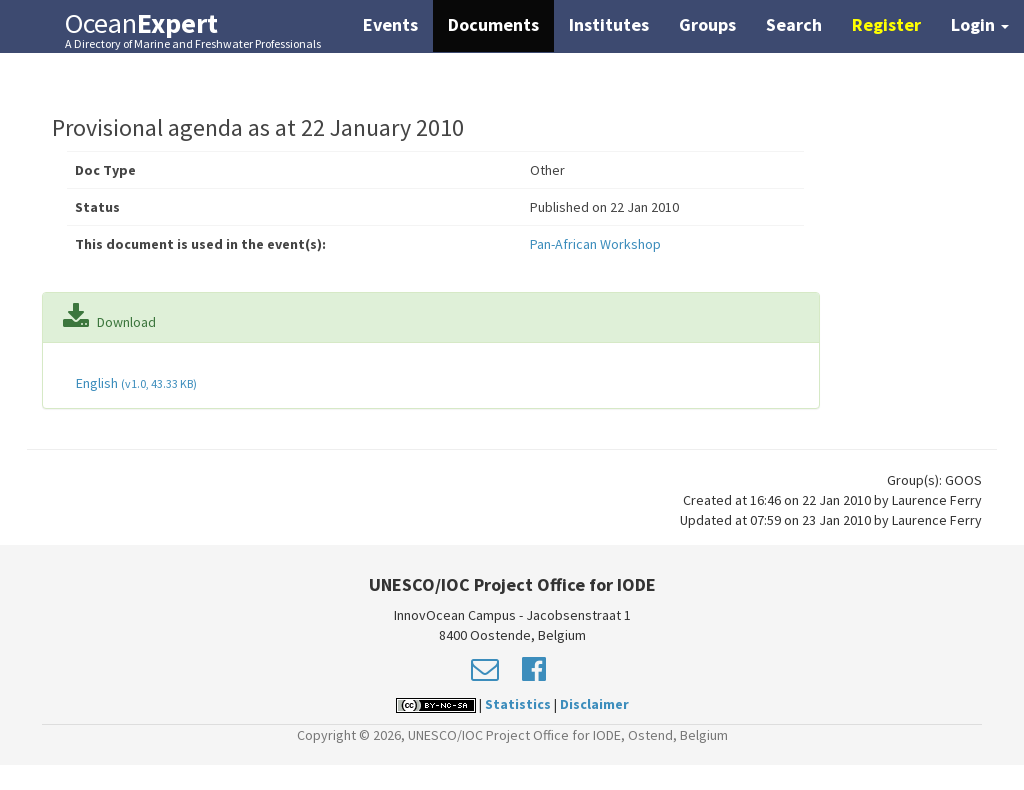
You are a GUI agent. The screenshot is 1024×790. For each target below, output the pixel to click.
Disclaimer (594, 704)
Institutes (609, 24)
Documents (493, 24)
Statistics (518, 704)
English (135, 383)
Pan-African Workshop (595, 244)
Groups (707, 24)
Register (886, 24)
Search (794, 24)
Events (390, 24)
